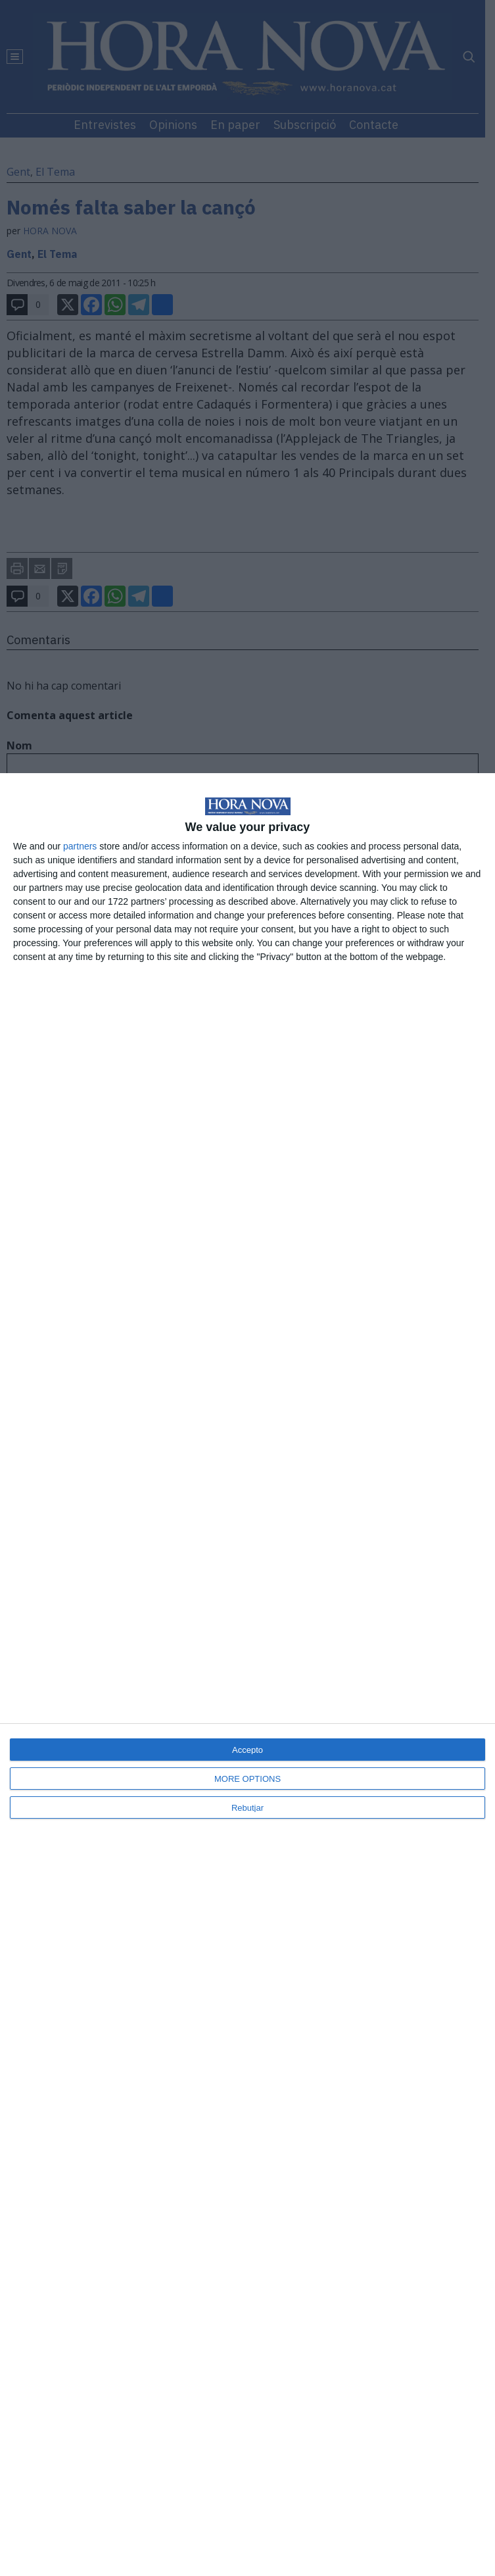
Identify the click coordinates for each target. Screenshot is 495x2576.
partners (80, 846)
